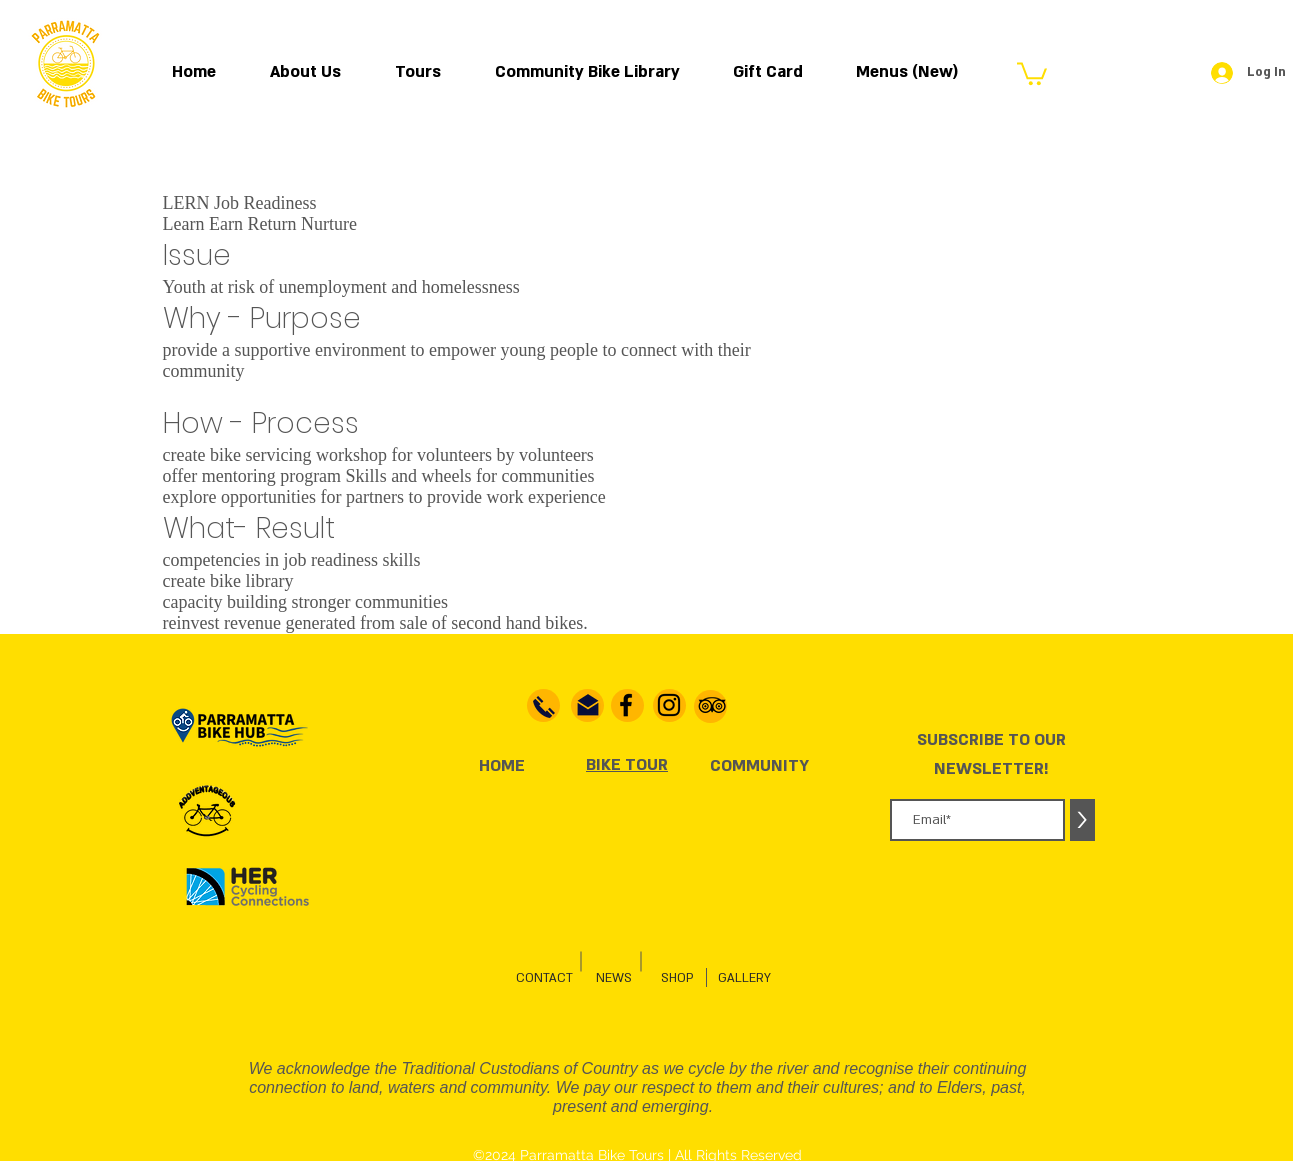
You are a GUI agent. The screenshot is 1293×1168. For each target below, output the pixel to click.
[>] (1082, 820)
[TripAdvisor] (712, 705)
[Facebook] (626, 705)
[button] (1032, 72)
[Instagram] (669, 705)
